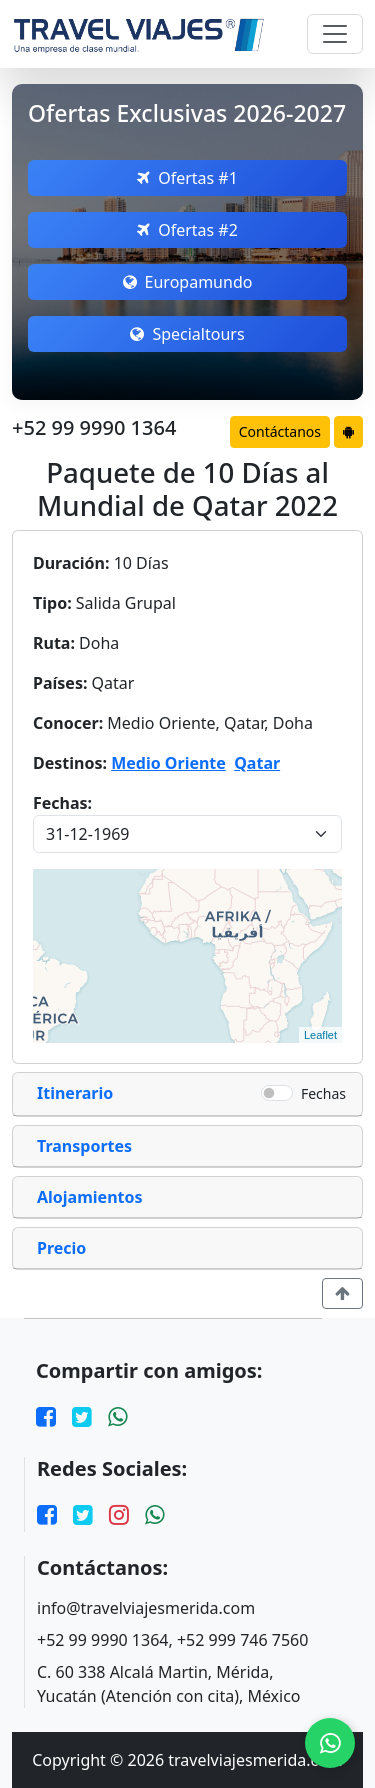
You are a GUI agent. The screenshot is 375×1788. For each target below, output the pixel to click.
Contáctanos (280, 431)
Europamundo (188, 282)
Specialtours (187, 334)
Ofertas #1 (187, 178)
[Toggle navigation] (335, 34)
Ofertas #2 (187, 230)
